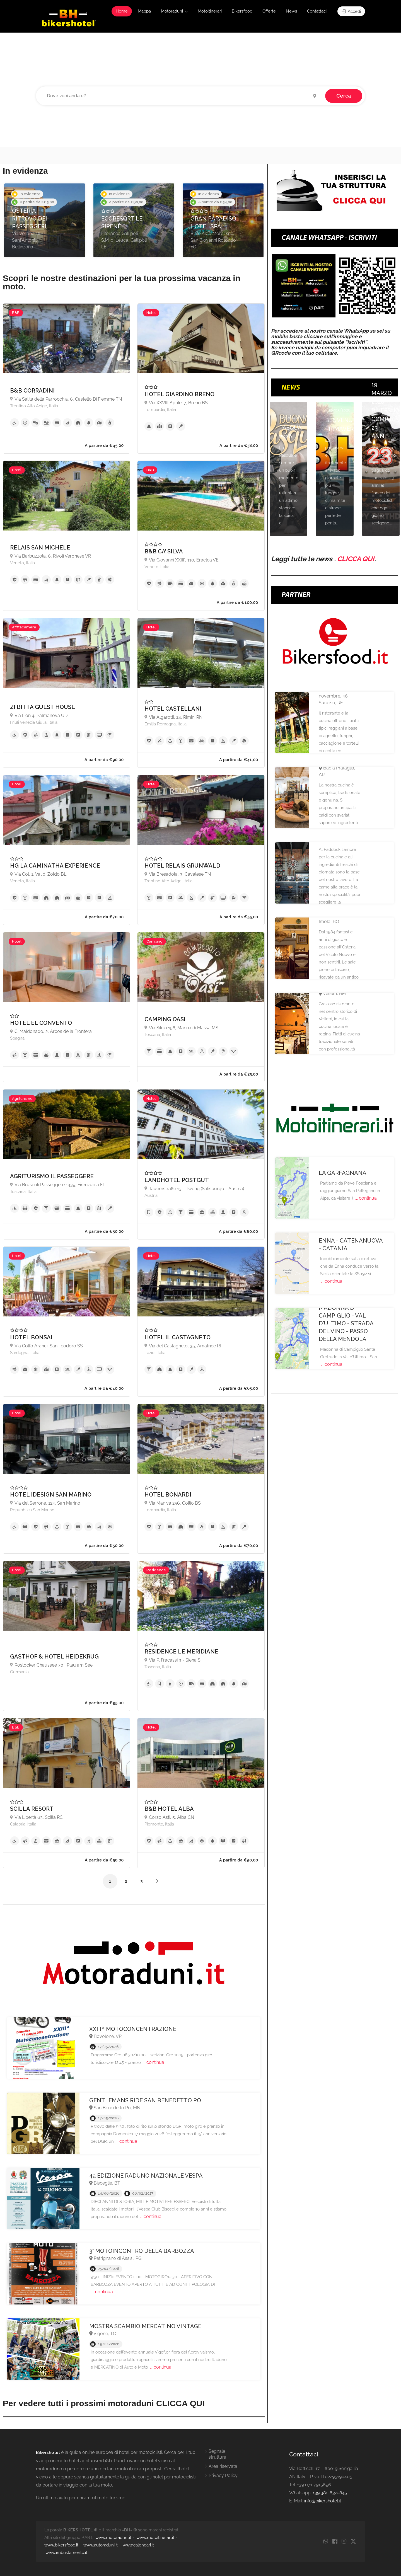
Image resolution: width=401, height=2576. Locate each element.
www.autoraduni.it (100, 2545)
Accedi (351, 11)
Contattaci (317, 11)
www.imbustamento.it (66, 2552)
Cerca (343, 96)
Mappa (144, 11)
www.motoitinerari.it (155, 2537)
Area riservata (223, 2466)
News (291, 11)
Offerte (269, 11)
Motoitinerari (210, 11)
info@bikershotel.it (322, 2501)
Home (122, 11)
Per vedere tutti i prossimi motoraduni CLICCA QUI (104, 2403)
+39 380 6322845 (330, 2492)
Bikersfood (242, 11)
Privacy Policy (223, 2475)
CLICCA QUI (355, 559)
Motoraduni (172, 11)
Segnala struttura (217, 2454)
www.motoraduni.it (113, 2537)
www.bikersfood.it (61, 2545)
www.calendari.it (138, 2545)
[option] (44, 220)
